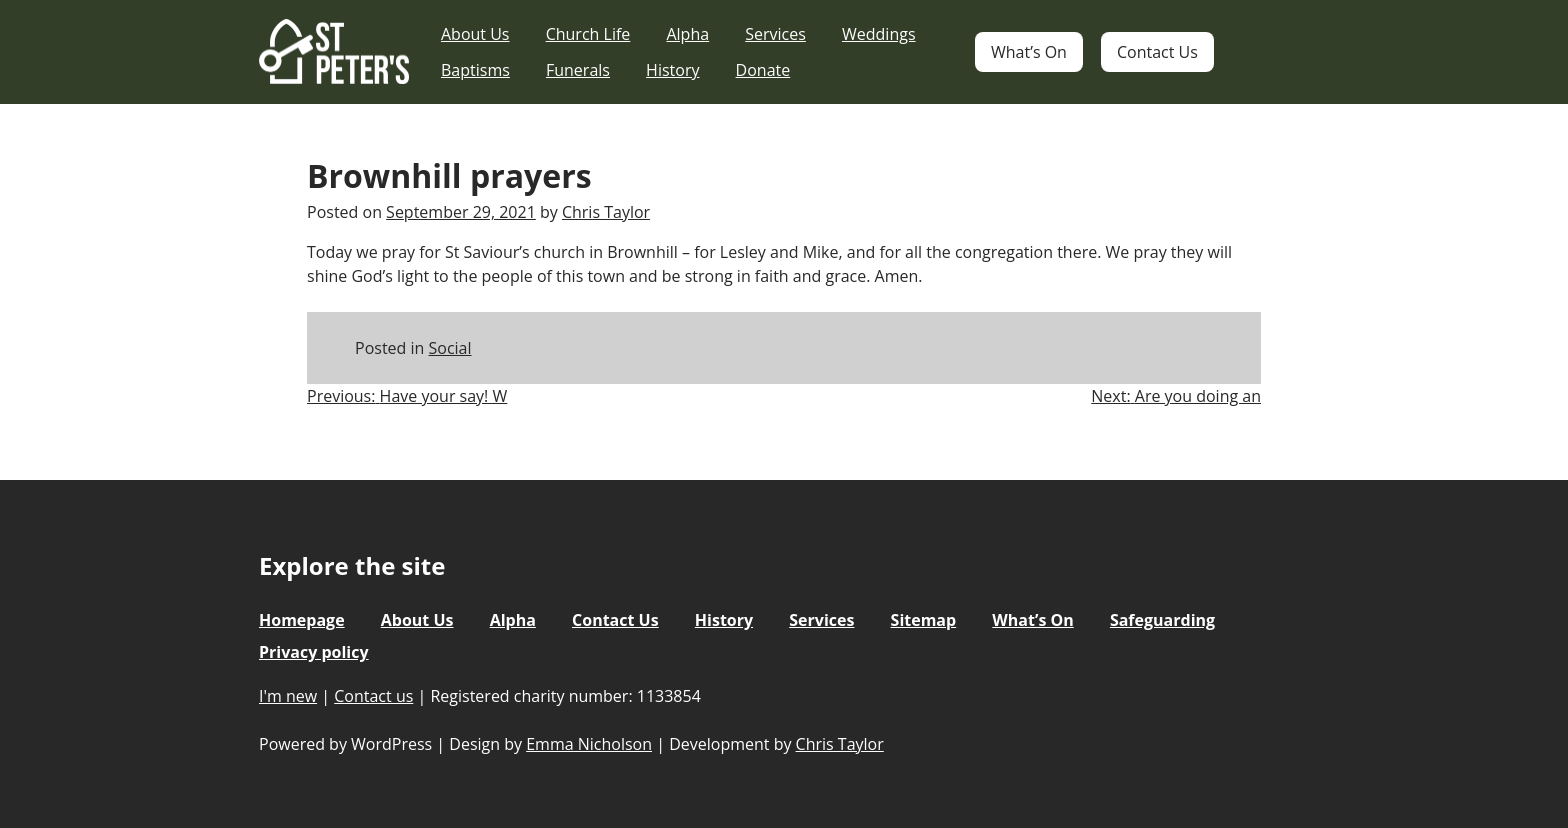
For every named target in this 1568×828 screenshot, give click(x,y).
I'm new (288, 696)
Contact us (373, 696)
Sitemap (924, 620)
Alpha (687, 34)
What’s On (1029, 52)
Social (450, 348)
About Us (475, 34)
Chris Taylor (606, 212)
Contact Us (1157, 52)
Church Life (588, 34)
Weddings (879, 34)
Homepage (302, 620)
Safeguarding (1162, 620)
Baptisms (475, 70)
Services (775, 34)
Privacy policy (314, 652)
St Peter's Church (334, 52)
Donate (763, 70)
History (672, 70)
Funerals (578, 70)
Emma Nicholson (589, 744)
